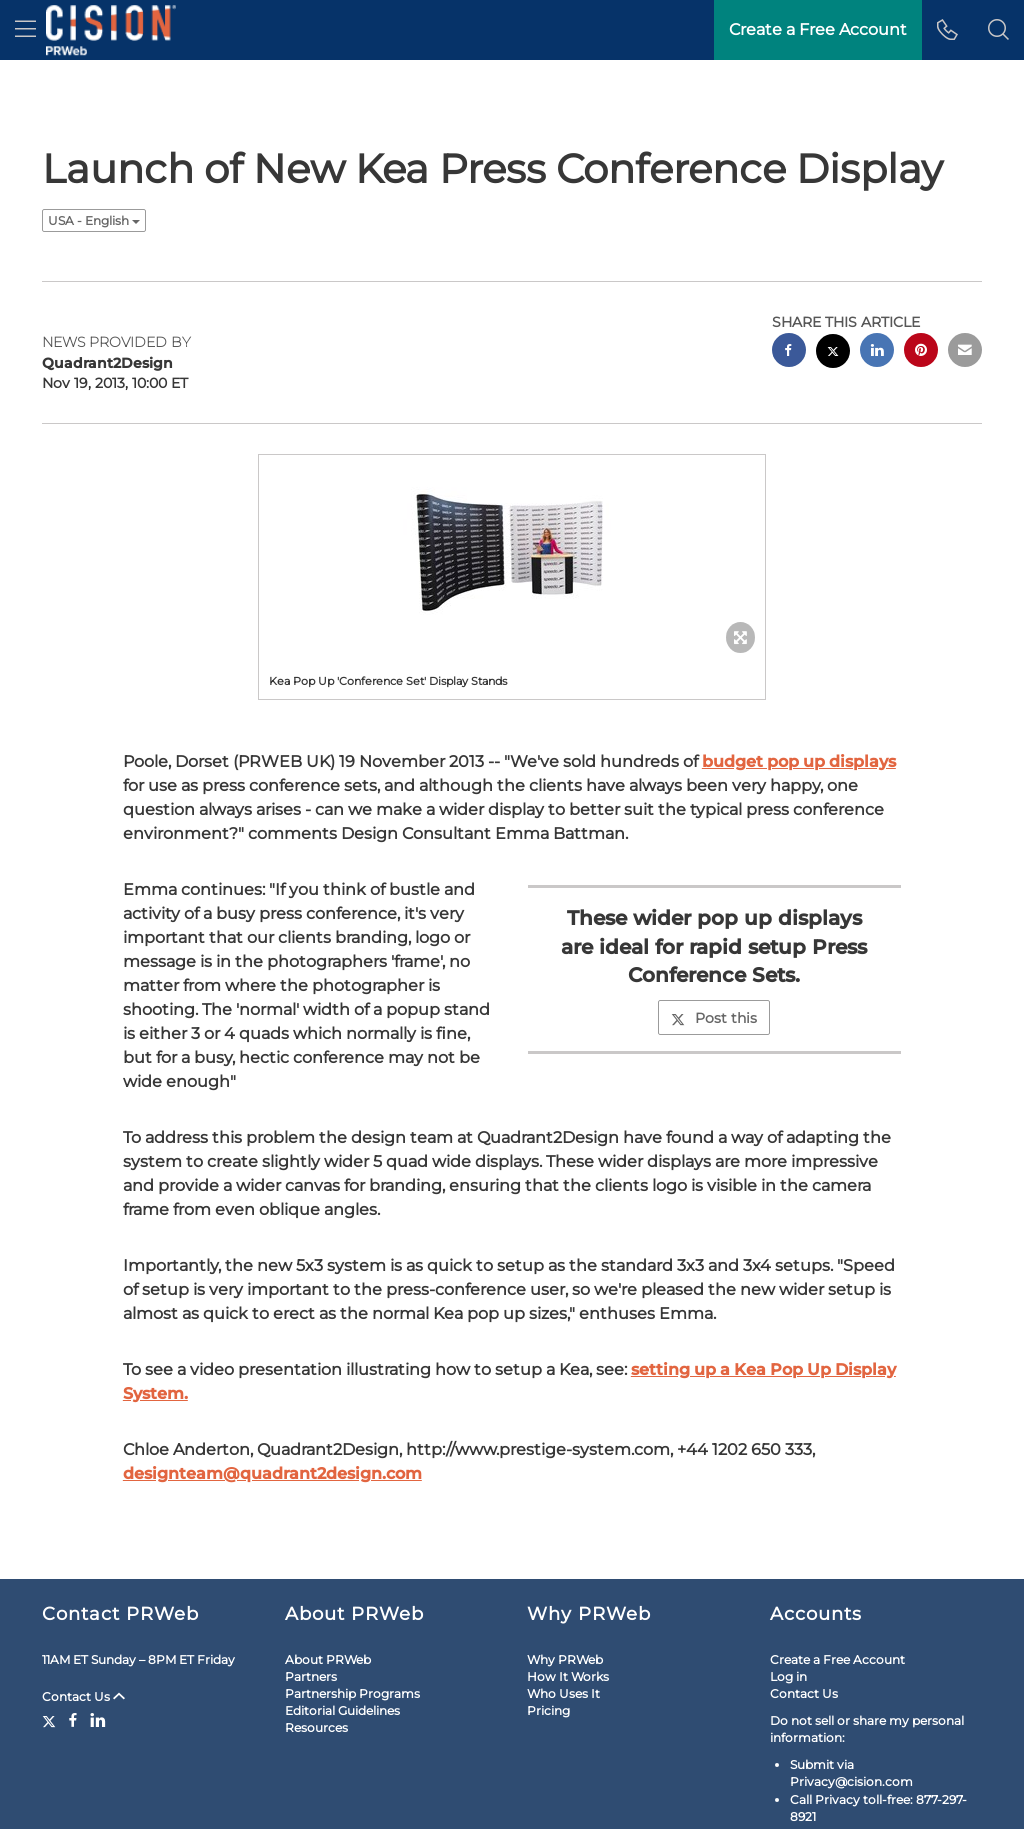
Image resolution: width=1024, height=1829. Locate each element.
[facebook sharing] (789, 352)
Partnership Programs (352, 1693)
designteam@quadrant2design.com (272, 1473)
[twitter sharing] (833, 353)
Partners (311, 1676)
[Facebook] (73, 1720)
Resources (316, 1727)
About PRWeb (328, 1659)
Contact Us (83, 1696)
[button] (998, 30)
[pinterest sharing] (921, 352)
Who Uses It (563, 1693)
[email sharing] (965, 352)
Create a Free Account (837, 1659)
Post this (714, 1018)
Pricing (548, 1710)
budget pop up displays (799, 761)
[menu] (25, 30)
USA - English (94, 220)
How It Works (568, 1676)
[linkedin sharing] (877, 352)
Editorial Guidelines (342, 1710)
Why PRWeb (565, 1659)
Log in (788, 1676)
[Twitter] (51, 1720)
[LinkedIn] (98, 1720)
